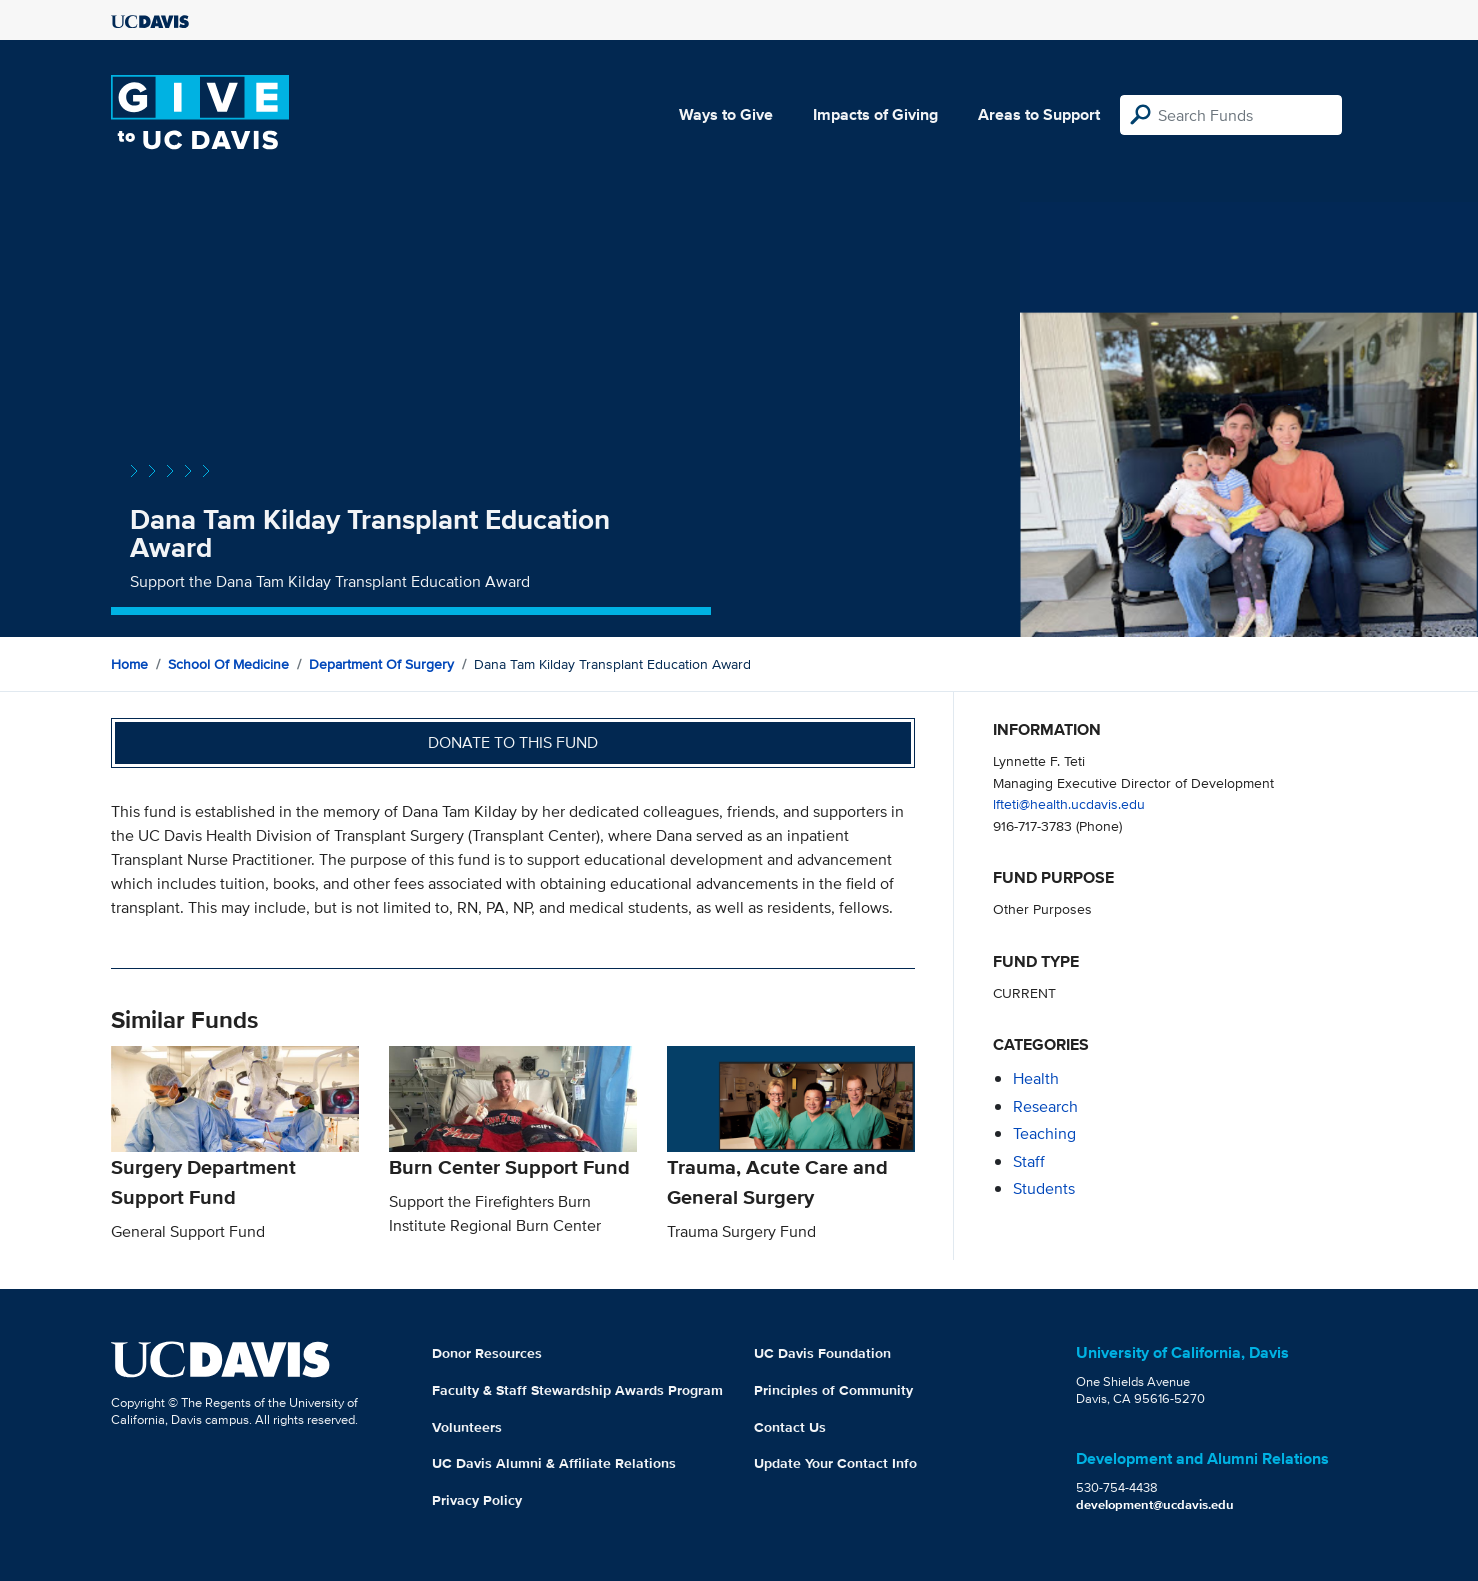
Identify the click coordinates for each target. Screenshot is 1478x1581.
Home (129, 664)
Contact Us (790, 1427)
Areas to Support (1039, 114)
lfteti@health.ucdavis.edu (1069, 803)
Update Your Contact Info (835, 1463)
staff (1029, 1161)
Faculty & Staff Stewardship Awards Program (577, 1390)
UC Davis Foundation (822, 1353)
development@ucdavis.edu (1155, 1504)
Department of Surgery (381, 664)
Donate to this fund (513, 742)
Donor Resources (487, 1353)
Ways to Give (726, 114)
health (1036, 1078)
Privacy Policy (477, 1500)
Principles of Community (833, 1390)
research (1045, 1106)
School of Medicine (228, 664)
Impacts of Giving (875, 114)
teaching (1044, 1133)
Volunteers (467, 1427)
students (1044, 1188)
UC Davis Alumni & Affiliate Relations (554, 1463)
